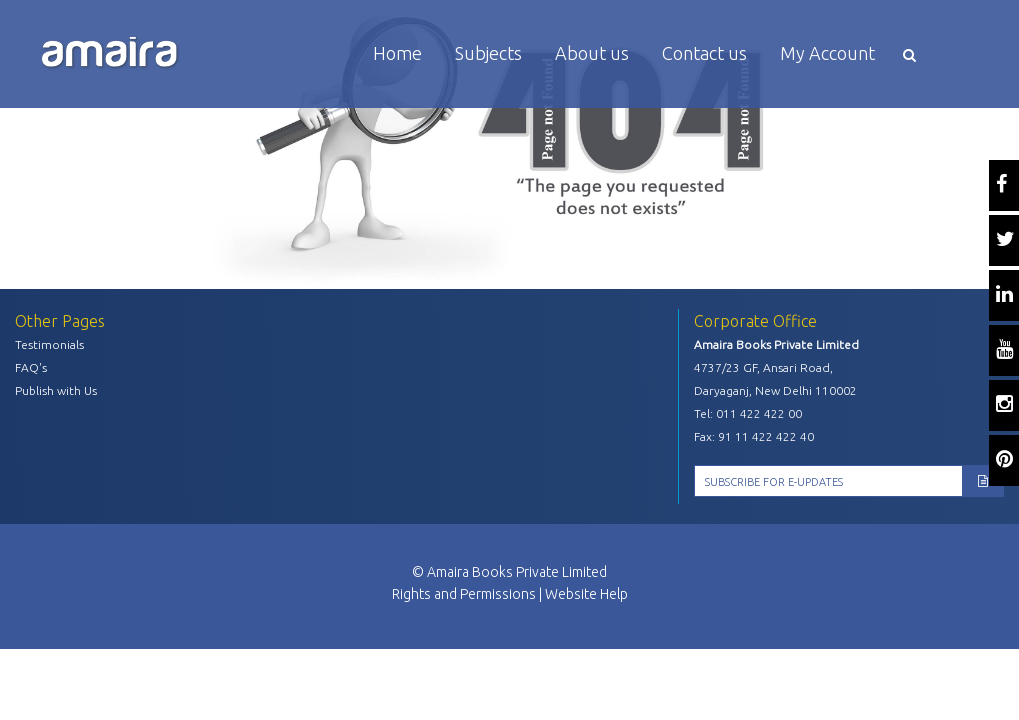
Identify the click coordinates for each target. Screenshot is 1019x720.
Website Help (586, 594)
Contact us (704, 53)
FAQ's (31, 367)
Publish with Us (56, 390)
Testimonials (49, 344)
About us (592, 53)
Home (397, 53)
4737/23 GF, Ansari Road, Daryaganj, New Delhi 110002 (775, 379)
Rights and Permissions (464, 594)
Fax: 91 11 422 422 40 (754, 436)
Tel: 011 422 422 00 (748, 413)
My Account (827, 53)
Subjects (488, 53)
